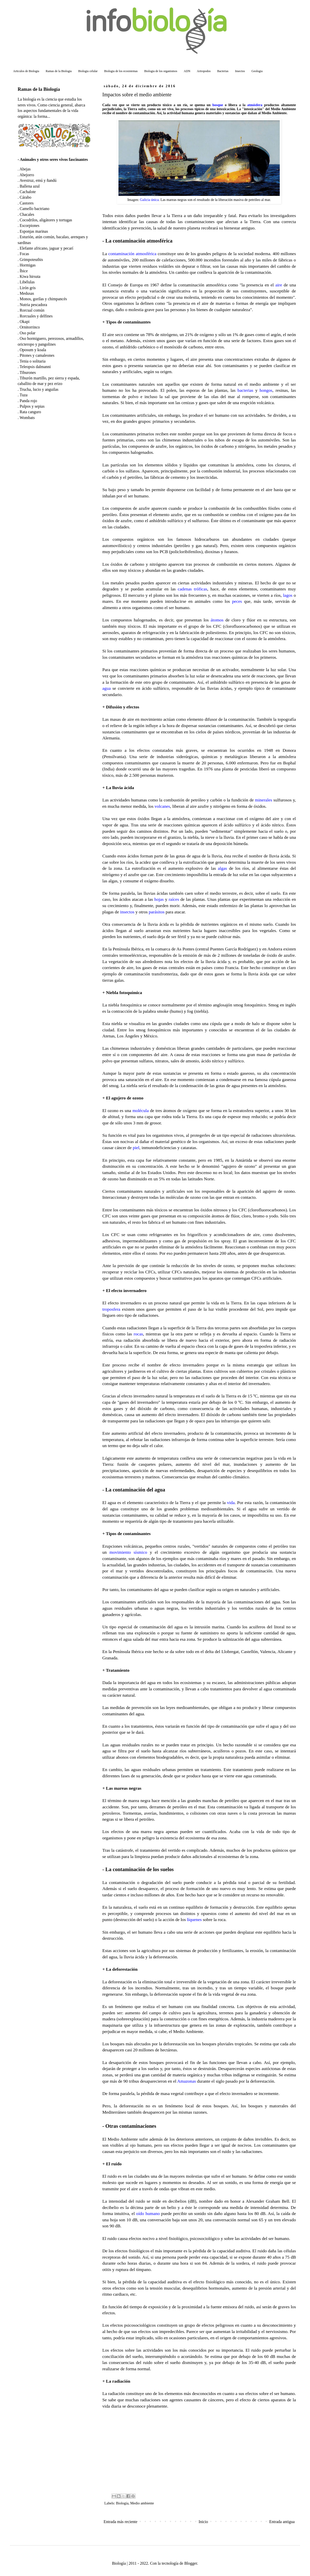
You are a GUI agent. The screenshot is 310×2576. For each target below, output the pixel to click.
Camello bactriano (34, 208)
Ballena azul (30, 186)
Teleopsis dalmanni (35, 367)
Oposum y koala (33, 350)
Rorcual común (32, 310)
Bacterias (223, 71)
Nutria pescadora (33, 305)
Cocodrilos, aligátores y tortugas (46, 220)
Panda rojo (28, 401)
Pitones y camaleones (37, 355)
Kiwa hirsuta (30, 276)
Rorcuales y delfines (36, 316)
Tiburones (28, 372)
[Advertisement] (199, 2450)
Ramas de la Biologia (59, 71)
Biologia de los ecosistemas (121, 71)
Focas (24, 254)
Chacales (27, 214)
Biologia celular (88, 71)
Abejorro (26, 175)
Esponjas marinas (34, 231)
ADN (187, 71)
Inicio (203, 2522)
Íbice (24, 271)
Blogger (190, 2563)
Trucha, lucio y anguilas (39, 389)
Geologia (257, 71)
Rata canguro (30, 412)
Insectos (240, 71)
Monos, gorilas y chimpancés (43, 299)
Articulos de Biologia (26, 71)
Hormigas (28, 265)
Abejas (24, 169)
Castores (27, 203)
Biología (122, 2503)
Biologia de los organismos (160, 71)
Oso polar (28, 333)
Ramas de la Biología (39, 89)
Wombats (27, 417)
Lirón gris (28, 288)
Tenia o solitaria (33, 361)
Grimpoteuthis (31, 259)
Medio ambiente (142, 2503)
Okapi (24, 321)
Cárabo (25, 197)
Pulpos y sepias (32, 406)
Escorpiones (29, 225)
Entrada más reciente (120, 2522)
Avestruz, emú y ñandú (37, 180)
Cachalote (28, 192)
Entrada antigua (282, 2522)
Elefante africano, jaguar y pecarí (46, 248)
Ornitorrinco (30, 327)
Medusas (27, 293)
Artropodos (204, 71)
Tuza (23, 395)
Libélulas (27, 282)
